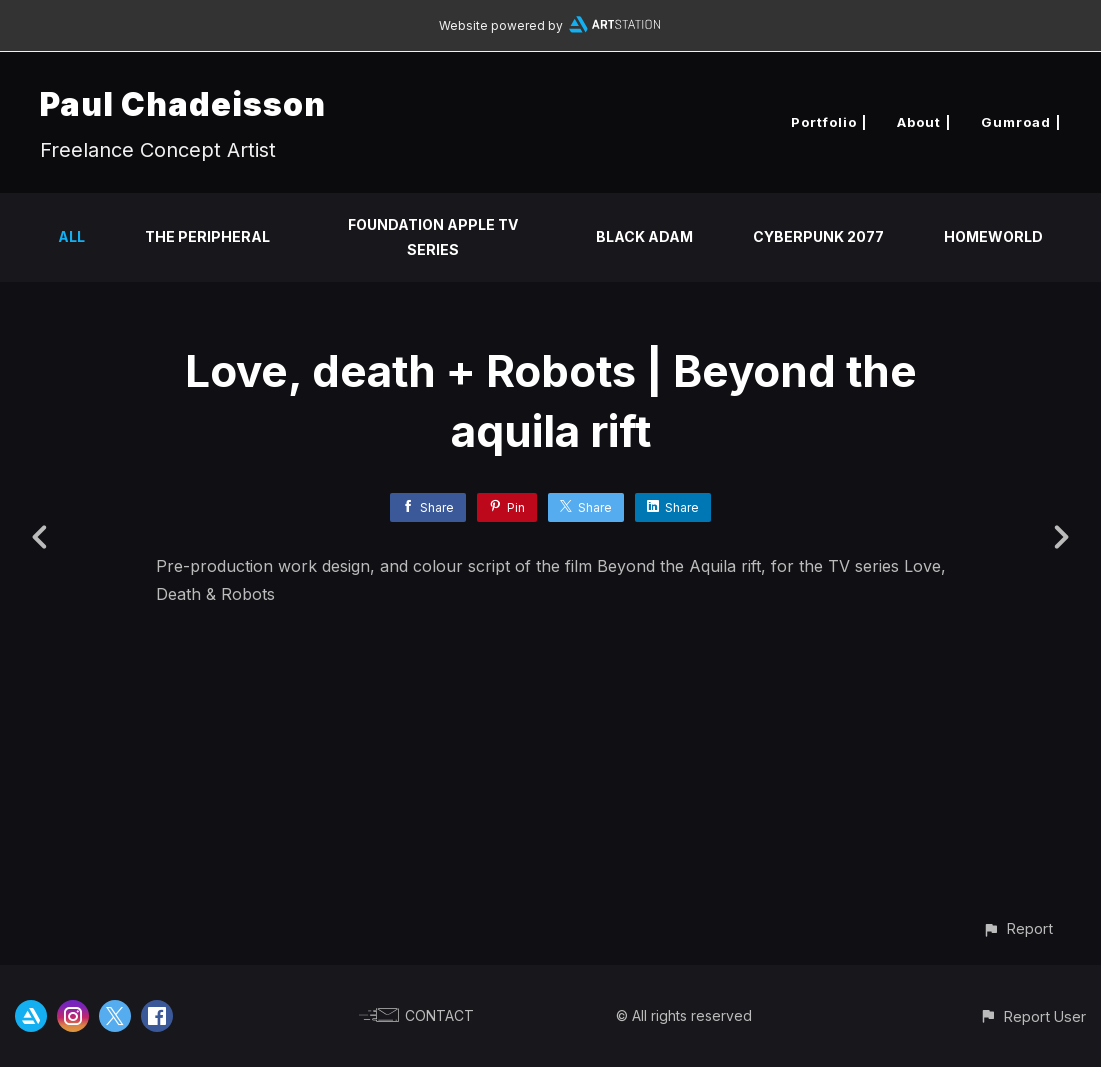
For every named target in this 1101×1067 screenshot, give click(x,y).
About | (924, 122)
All (71, 236)
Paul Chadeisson (183, 104)
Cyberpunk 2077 (818, 236)
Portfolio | (829, 122)
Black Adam (644, 236)
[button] (1017, 928)
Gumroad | (1021, 122)
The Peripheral (207, 236)
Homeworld (993, 236)
